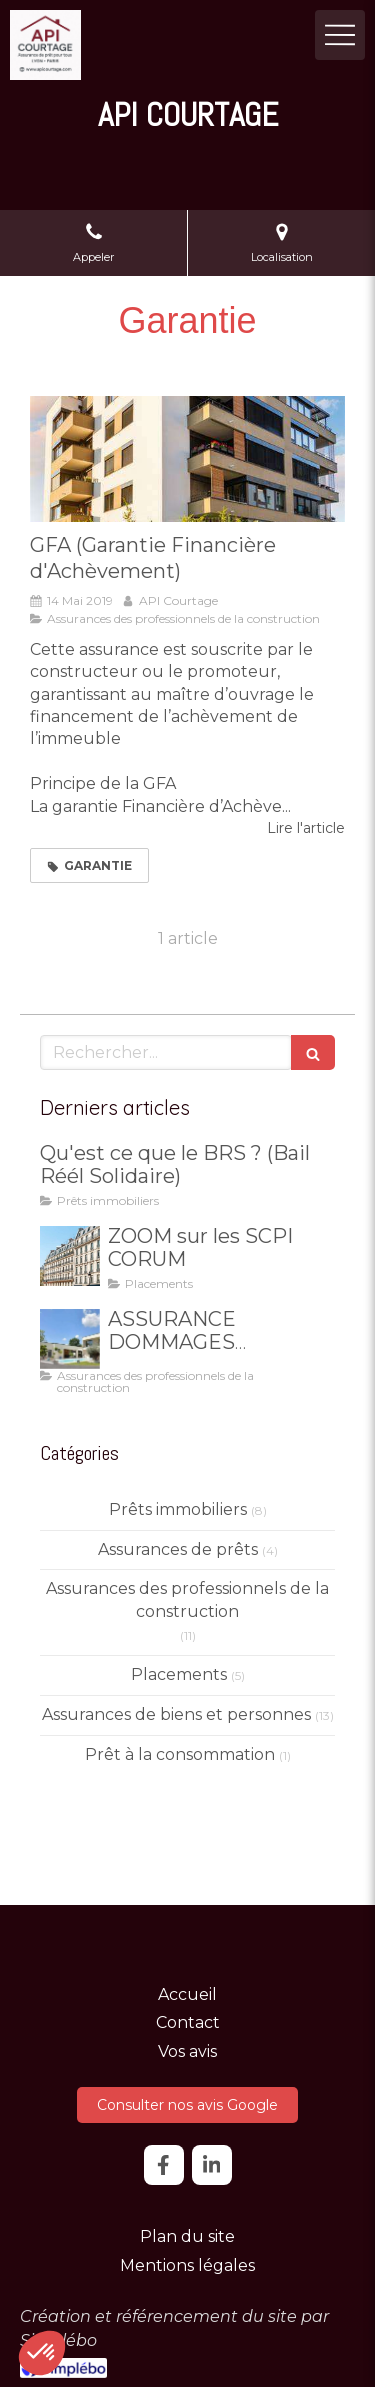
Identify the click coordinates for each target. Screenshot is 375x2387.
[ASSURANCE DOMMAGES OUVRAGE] (70, 1339)
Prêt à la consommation (180, 1754)
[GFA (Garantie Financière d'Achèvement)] (187, 459)
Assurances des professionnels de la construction (187, 1600)
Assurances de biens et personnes (176, 1714)
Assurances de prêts (178, 1549)
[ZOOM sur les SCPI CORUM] (70, 1256)
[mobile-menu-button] (340, 35)
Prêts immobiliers (178, 1509)
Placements (179, 1674)
